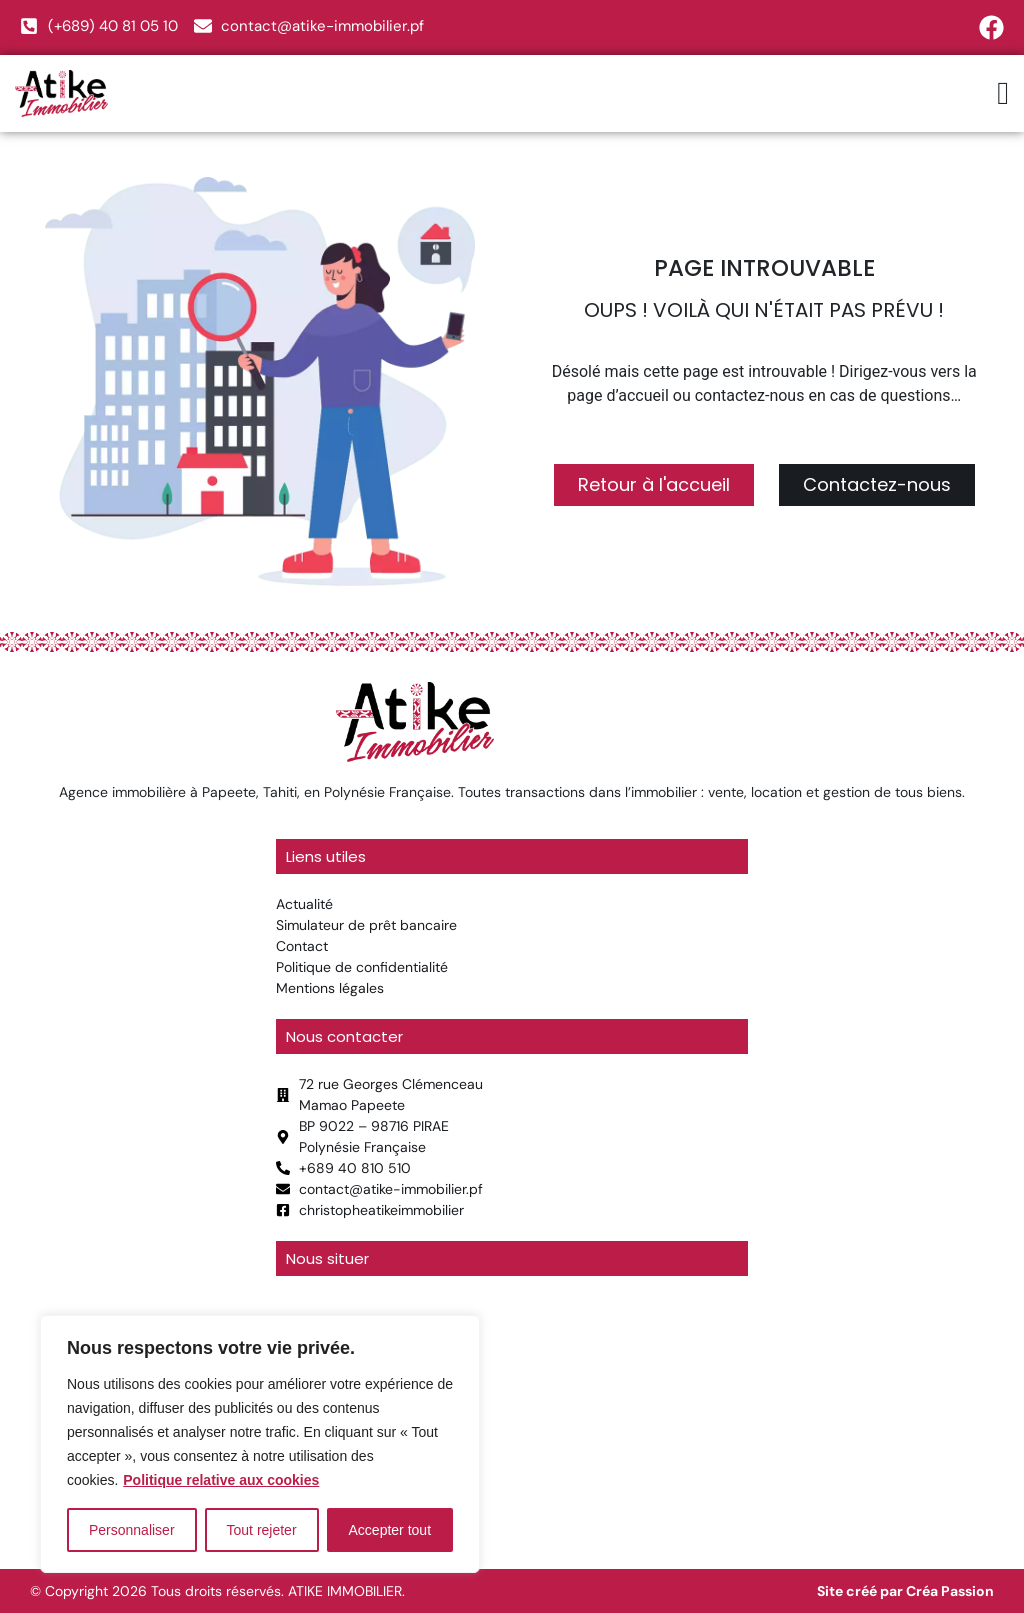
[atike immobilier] (512, 1417)
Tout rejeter (262, 1530)
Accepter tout (390, 1530)
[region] (260, 1444)
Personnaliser (132, 1530)
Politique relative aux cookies (221, 1480)
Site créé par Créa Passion (905, 1591)
